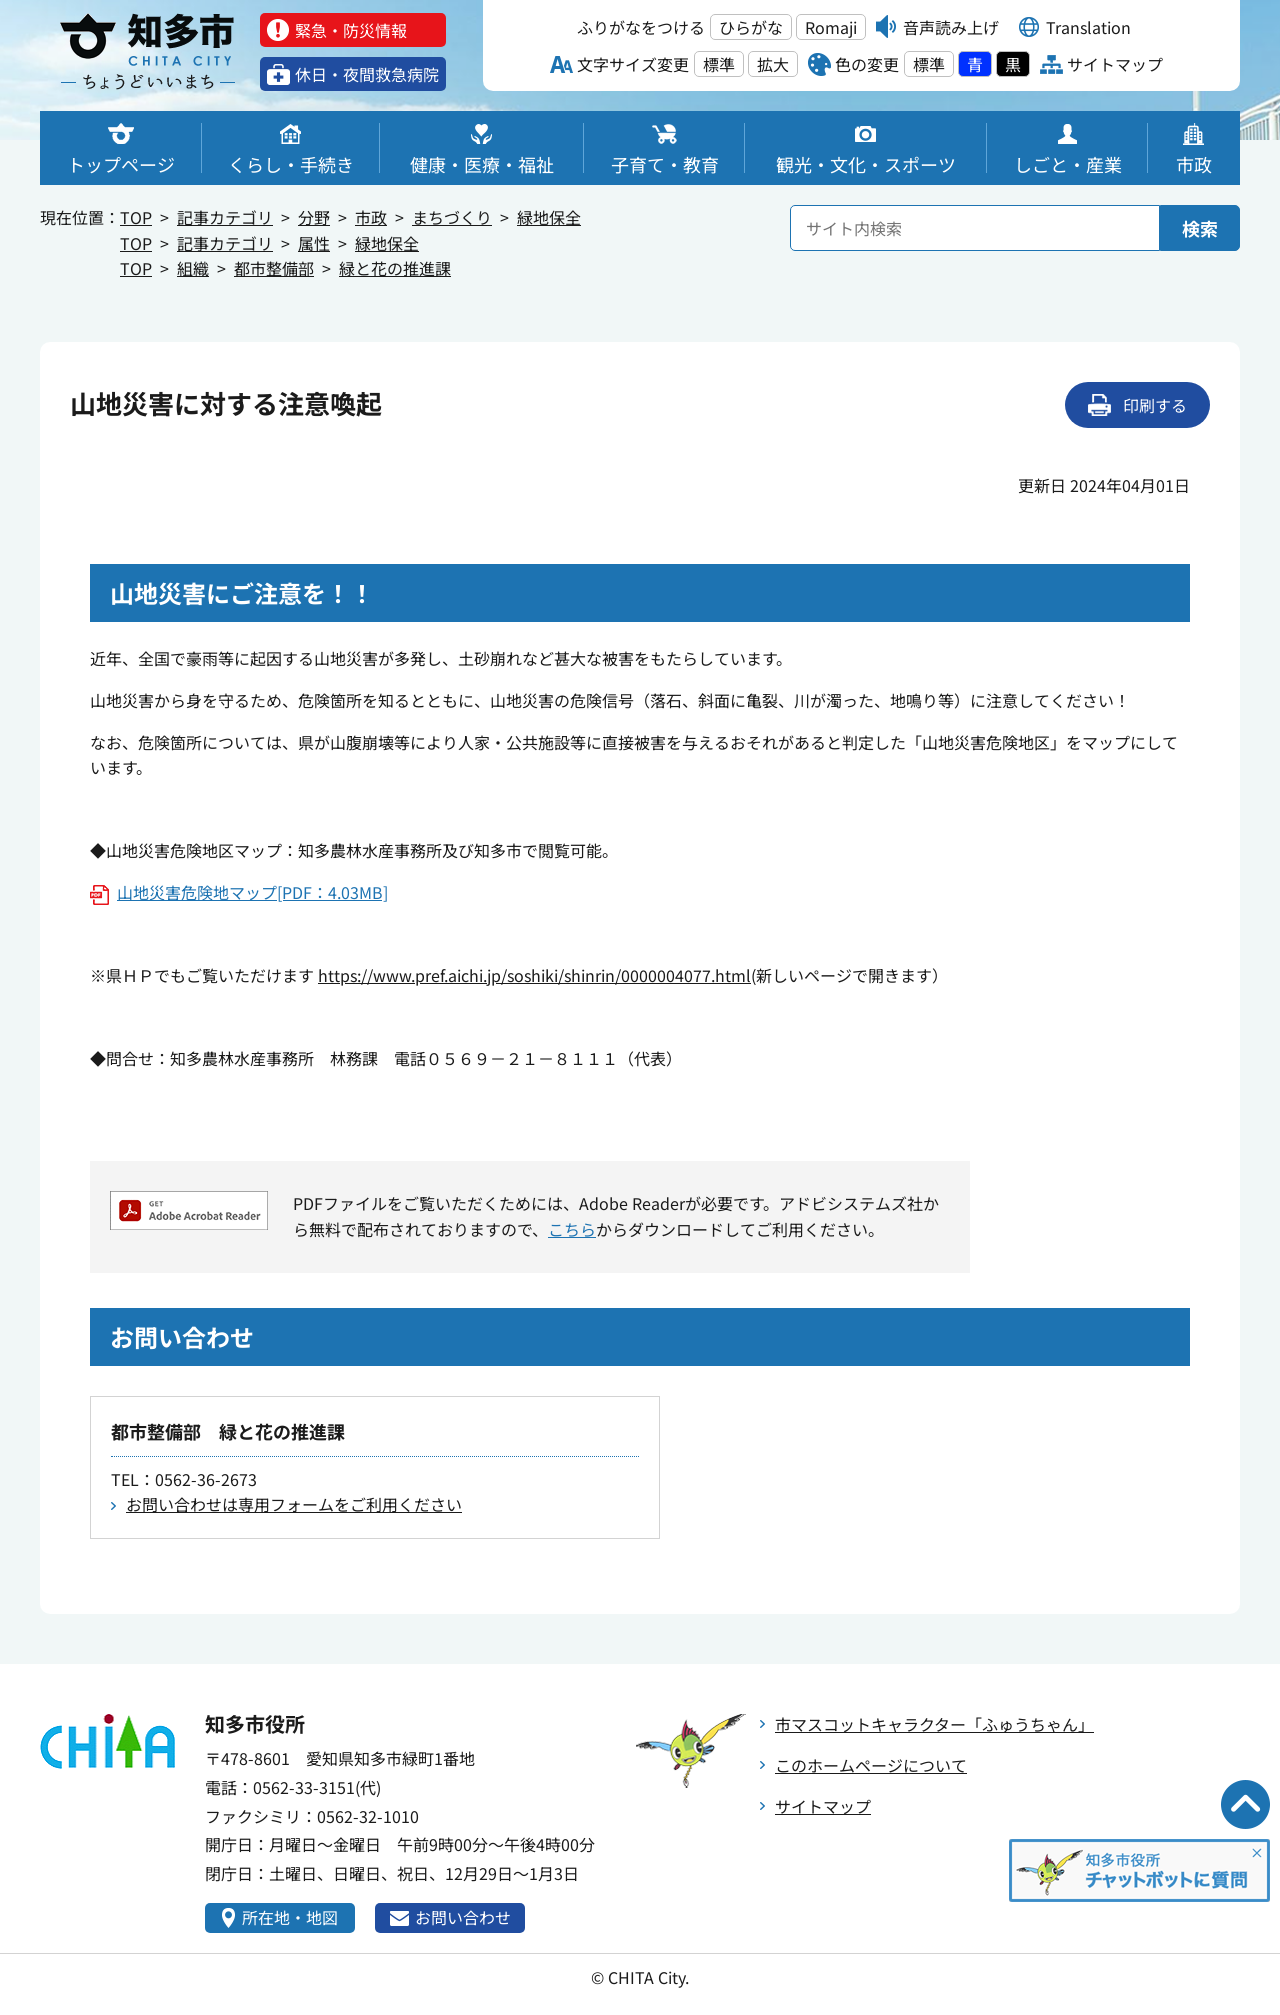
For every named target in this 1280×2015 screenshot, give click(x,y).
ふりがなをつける (641, 27)
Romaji (831, 27)
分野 (314, 217)
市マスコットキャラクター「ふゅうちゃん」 (934, 1724)
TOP (136, 217)
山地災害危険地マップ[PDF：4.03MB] (252, 892)
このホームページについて (871, 1765)
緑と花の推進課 (395, 268)
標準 (719, 64)
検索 (1200, 228)
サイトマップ (823, 1806)
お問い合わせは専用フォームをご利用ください (294, 1504)
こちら (572, 1229)
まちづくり (452, 217)
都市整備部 (274, 268)
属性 (314, 243)
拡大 (773, 64)
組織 (193, 268)
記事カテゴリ (225, 217)
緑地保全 (549, 217)
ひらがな (751, 27)
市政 (371, 217)
